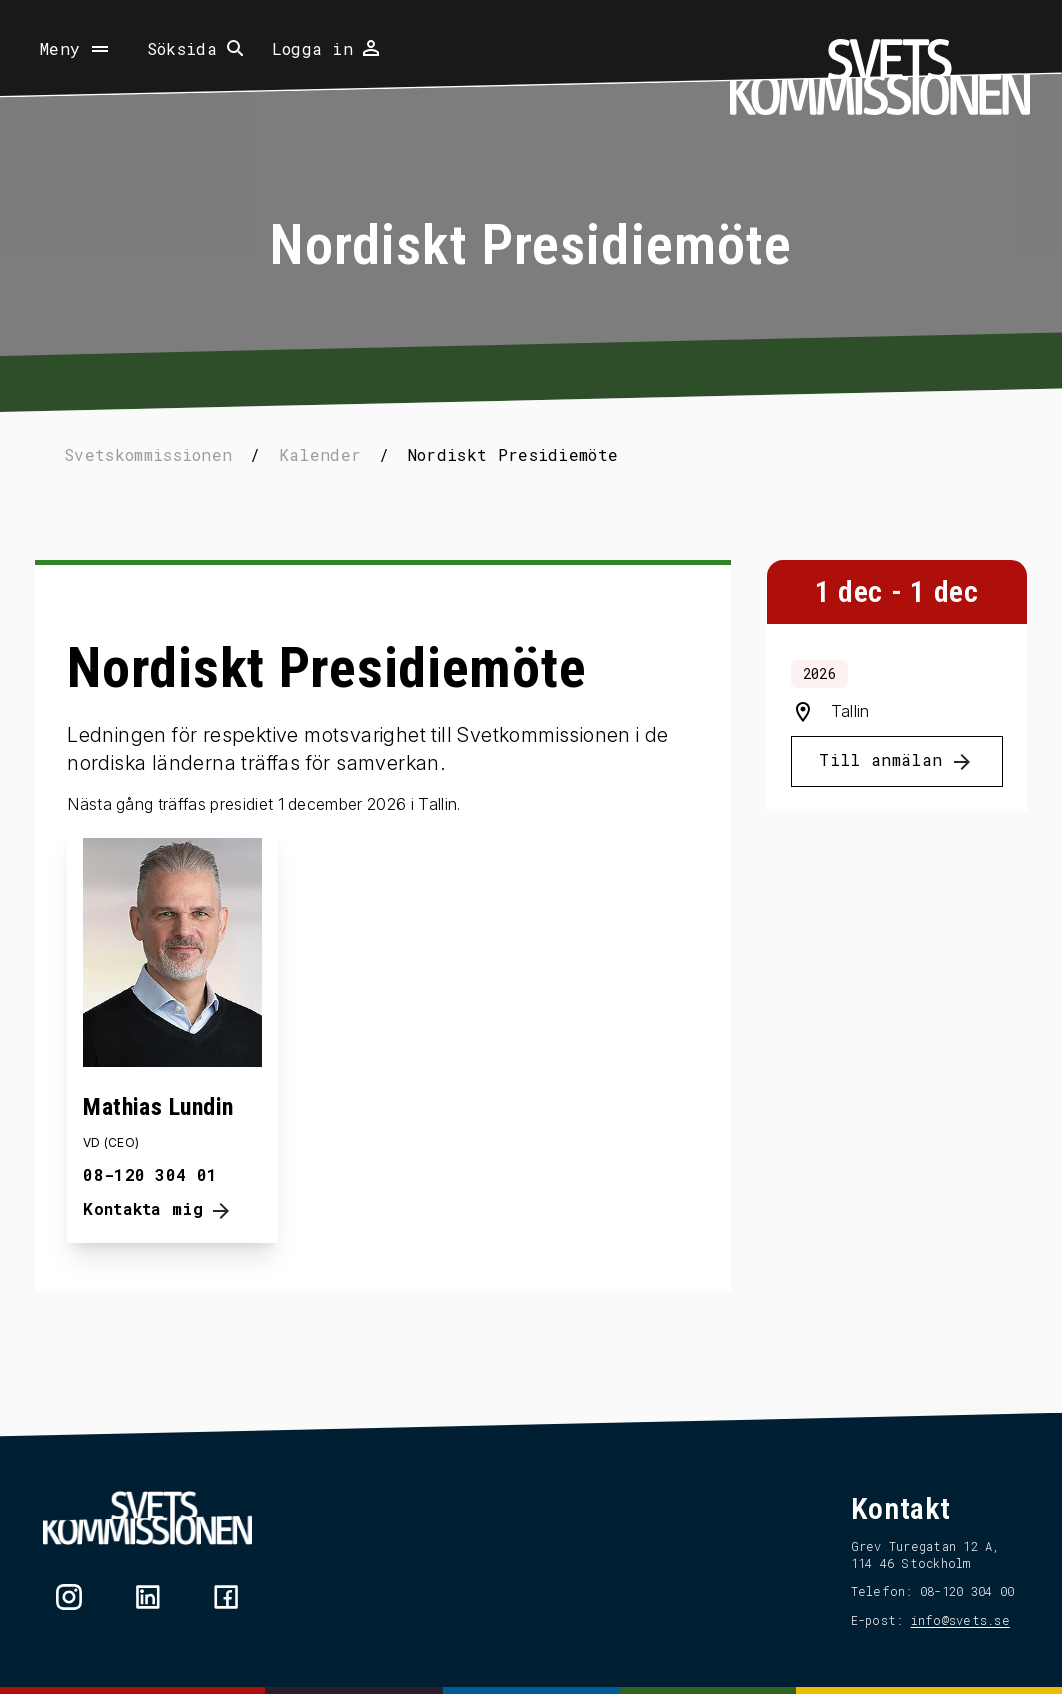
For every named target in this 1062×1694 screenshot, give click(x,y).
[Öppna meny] (76, 49)
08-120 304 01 (161, 1199)
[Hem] (880, 77)
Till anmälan (870, 793)
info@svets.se (949, 1620)
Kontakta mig (169, 1236)
